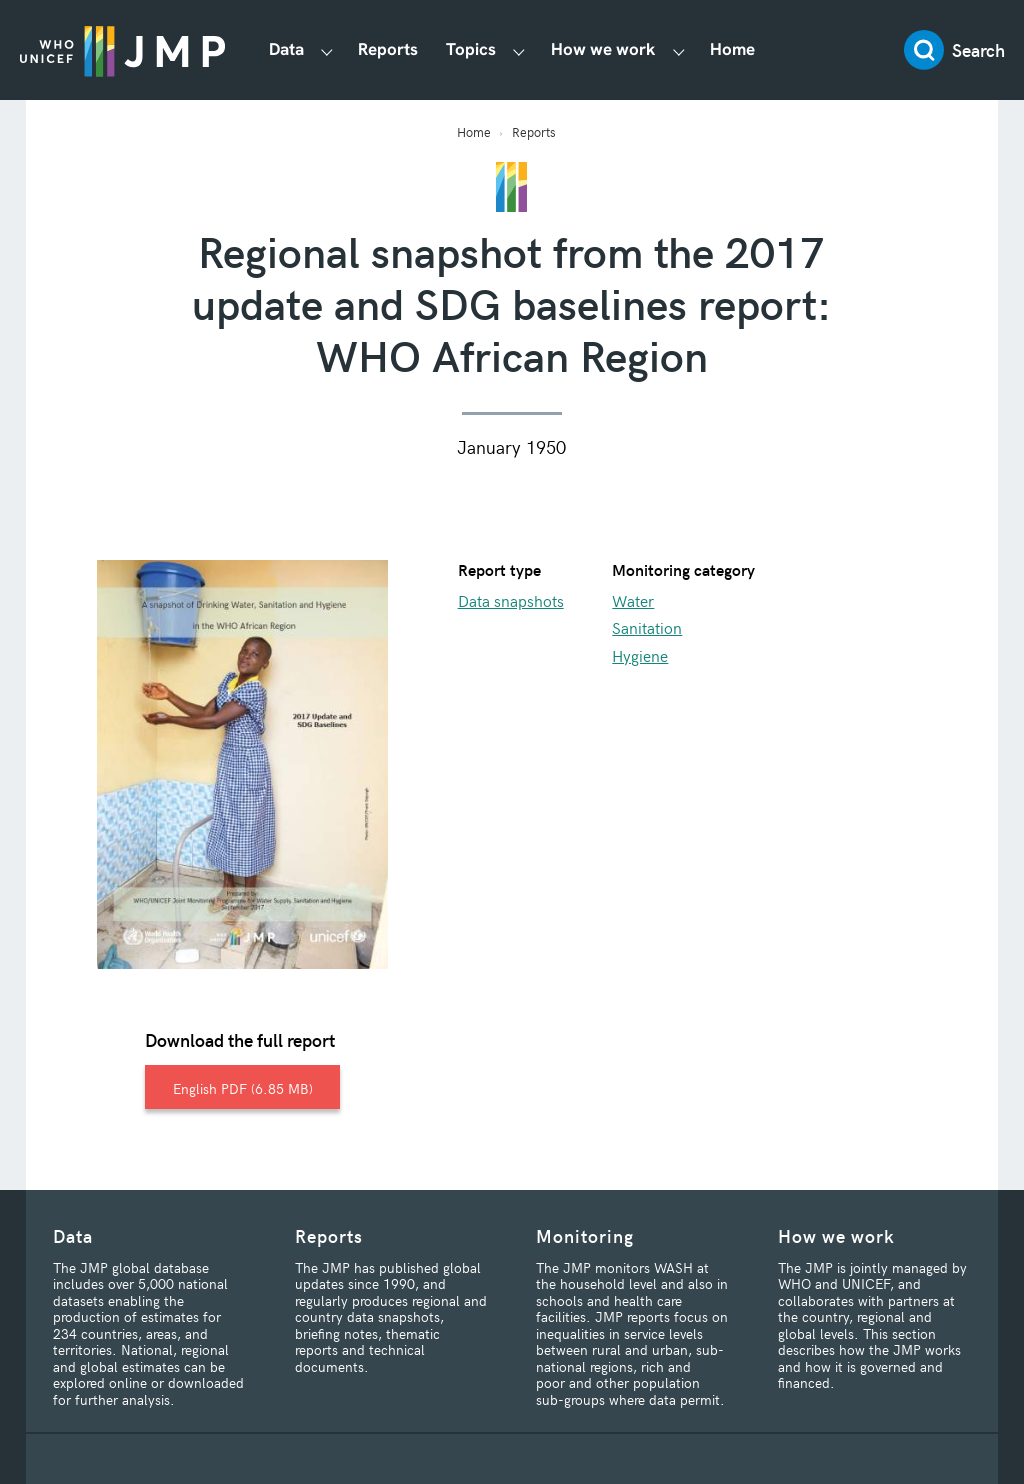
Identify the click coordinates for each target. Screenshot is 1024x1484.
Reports (388, 49)
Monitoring (585, 1235)
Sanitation (647, 627)
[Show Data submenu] (326, 50)
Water (633, 600)
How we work (603, 49)
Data (286, 49)
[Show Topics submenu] (519, 50)
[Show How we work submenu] (678, 50)
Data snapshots (511, 600)
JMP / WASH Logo (122, 50)
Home (732, 49)
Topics (471, 49)
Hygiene (640, 655)
